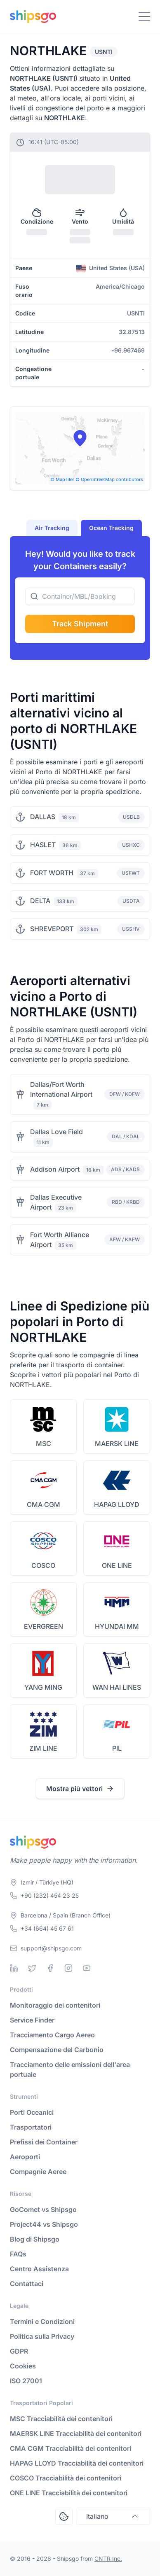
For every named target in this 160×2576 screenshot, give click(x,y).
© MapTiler (62, 479)
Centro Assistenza (39, 2269)
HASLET (43, 845)
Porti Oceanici (32, 2112)
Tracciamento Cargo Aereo (52, 2035)
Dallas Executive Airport (56, 1202)
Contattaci (26, 2283)
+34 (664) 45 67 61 (47, 1928)
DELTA (40, 901)
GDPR (19, 2351)
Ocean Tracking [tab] (111, 527)
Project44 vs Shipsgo (44, 2224)
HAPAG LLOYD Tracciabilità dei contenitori (77, 2463)
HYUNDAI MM (117, 1626)
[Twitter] (32, 1968)
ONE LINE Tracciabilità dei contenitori (68, 2493)
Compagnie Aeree (38, 2171)
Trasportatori (31, 2127)
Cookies (23, 2366)
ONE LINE (117, 1565)
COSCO (43, 1565)
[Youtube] (86, 1968)
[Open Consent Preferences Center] (64, 2516)
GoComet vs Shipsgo (43, 2209)
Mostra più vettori (80, 1788)
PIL (117, 1748)
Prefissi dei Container (44, 2142)
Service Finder (32, 2020)
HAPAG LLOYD (116, 1504)
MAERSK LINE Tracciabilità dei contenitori (75, 2433)
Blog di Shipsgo (34, 2239)
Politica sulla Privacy (42, 2336)
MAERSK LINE (117, 1443)
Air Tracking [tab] (52, 527)
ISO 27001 (26, 2381)
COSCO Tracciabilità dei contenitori (65, 2478)
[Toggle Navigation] (144, 16)
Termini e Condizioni (42, 2321)
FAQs (18, 2254)
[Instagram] (68, 1968)
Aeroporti (25, 2157)
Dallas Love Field (56, 1132)
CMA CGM (43, 1504)
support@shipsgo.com (51, 1948)
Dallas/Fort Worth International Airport (61, 1089)
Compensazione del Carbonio (57, 2050)
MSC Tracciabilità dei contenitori (61, 2419)
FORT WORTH (51, 873)
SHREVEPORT (51, 929)
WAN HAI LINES (116, 1687)
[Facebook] (50, 1968)
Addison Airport (55, 1169)
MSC (43, 1443)
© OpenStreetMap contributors (109, 479)
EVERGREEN (43, 1626)
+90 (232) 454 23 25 (50, 1895)
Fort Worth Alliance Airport (59, 1240)
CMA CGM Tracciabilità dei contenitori (70, 2448)
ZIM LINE (43, 1748)
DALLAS (42, 817)
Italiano (113, 2516)
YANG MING (43, 1687)
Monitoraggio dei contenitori (55, 2005)
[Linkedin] (14, 1968)
